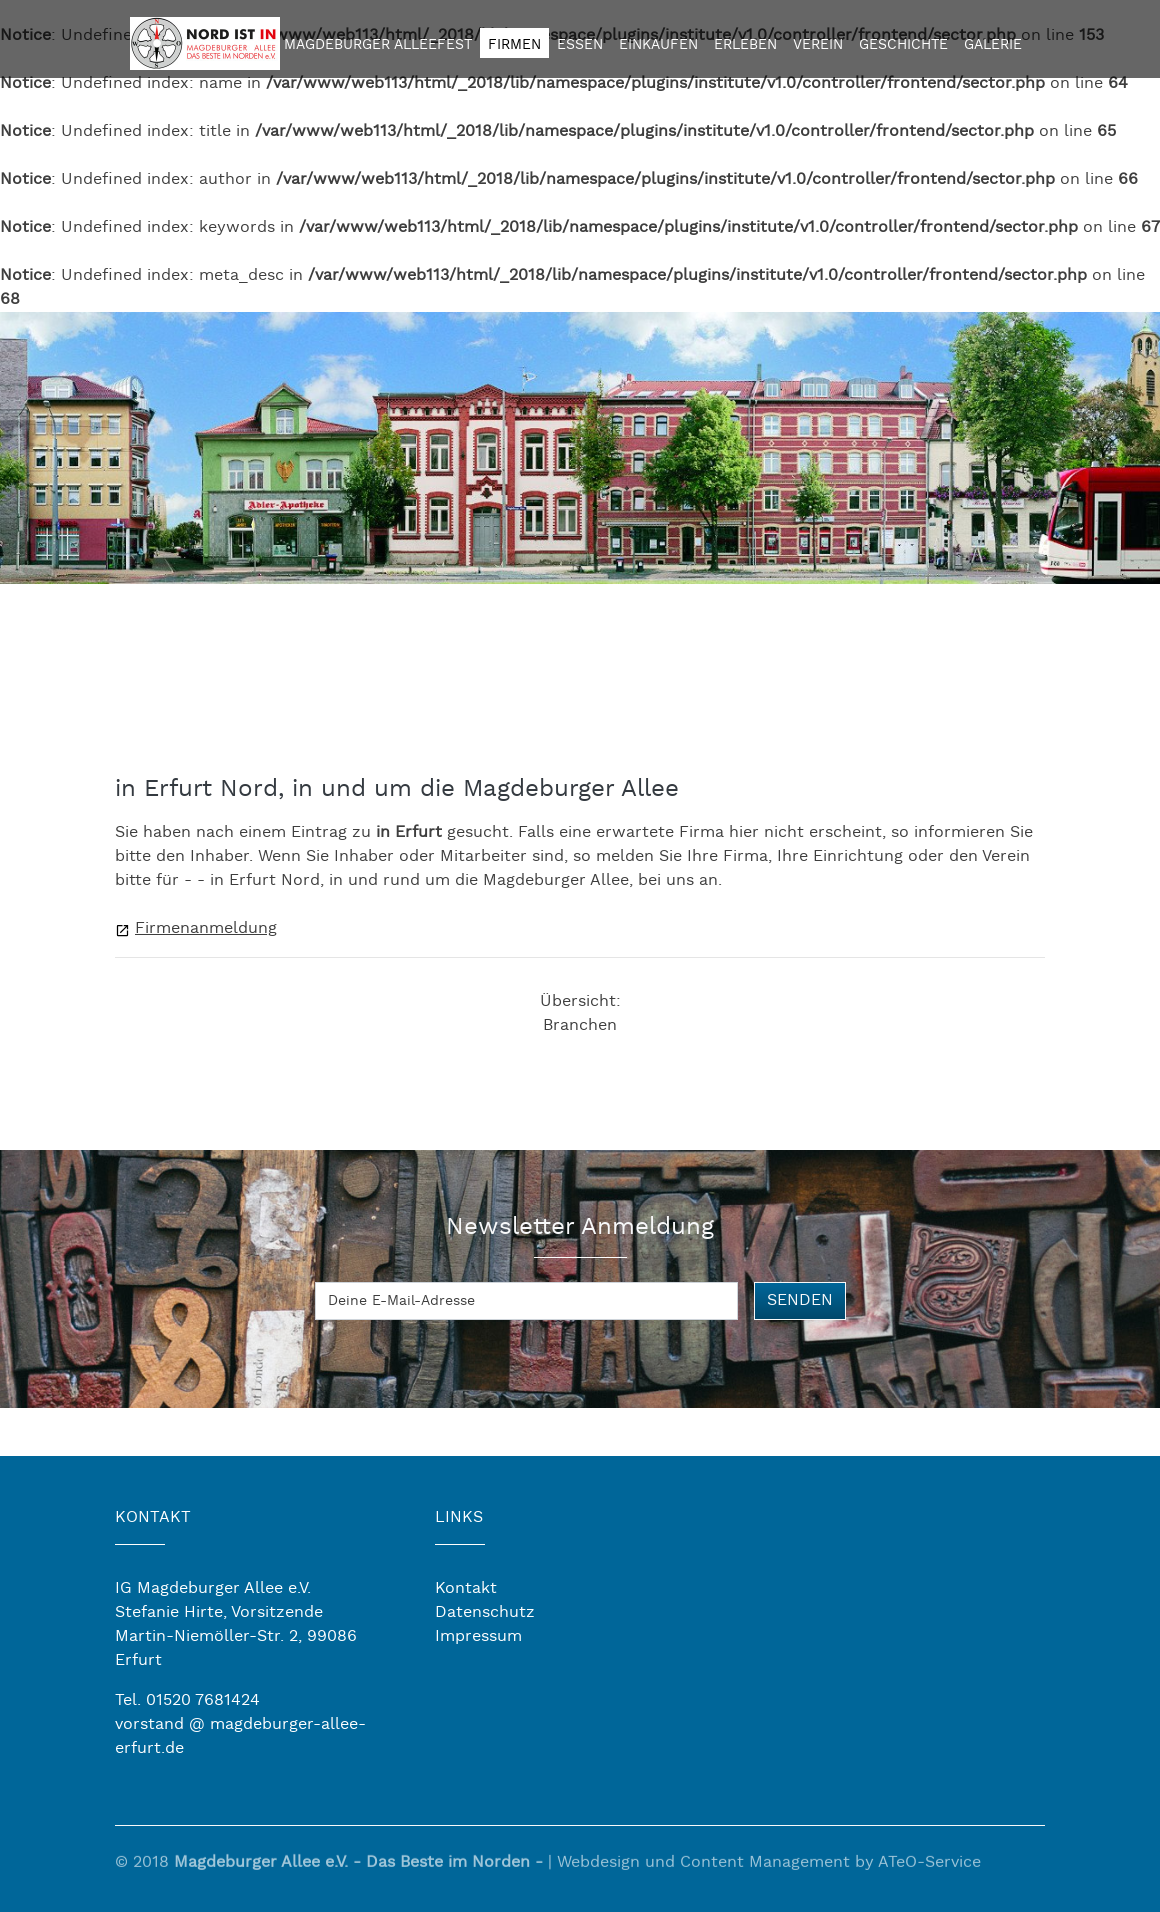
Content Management (765, 1866)
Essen (580, 45)
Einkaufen (658, 45)
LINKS (459, 1517)
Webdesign (598, 1866)
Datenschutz (485, 1612)
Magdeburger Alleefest (378, 45)
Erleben (745, 45)
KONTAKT (153, 1517)
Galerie (993, 45)
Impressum (478, 1636)
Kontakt (466, 1588)
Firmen (514, 45)
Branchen (580, 1025)
